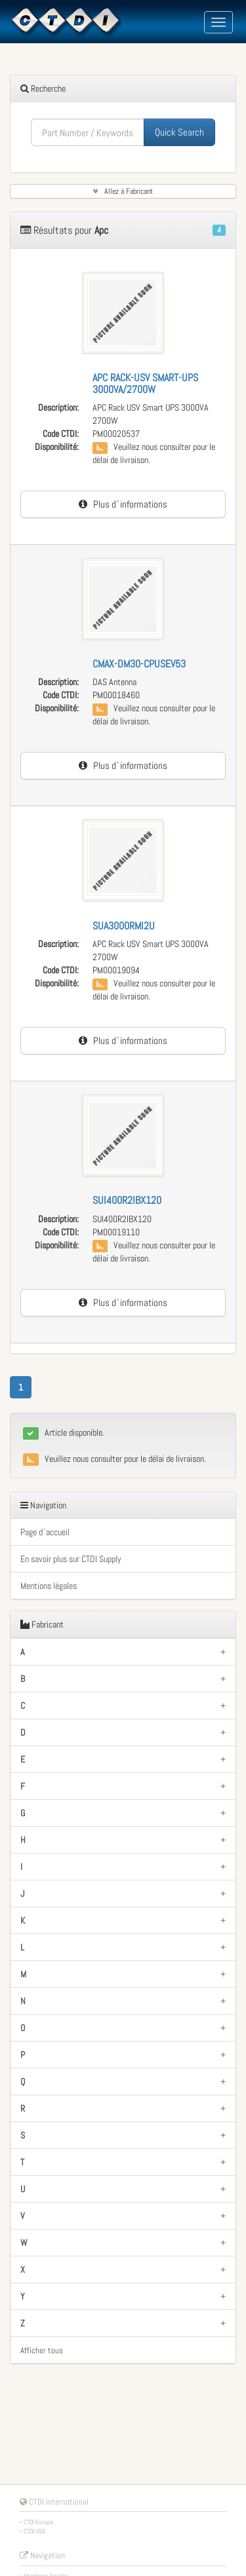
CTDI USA (34, 2531)
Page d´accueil (45, 1532)
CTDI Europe (39, 2522)
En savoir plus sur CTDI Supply (70, 1559)
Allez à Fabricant (123, 191)
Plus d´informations (123, 504)
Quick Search (179, 132)
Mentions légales (48, 1586)
